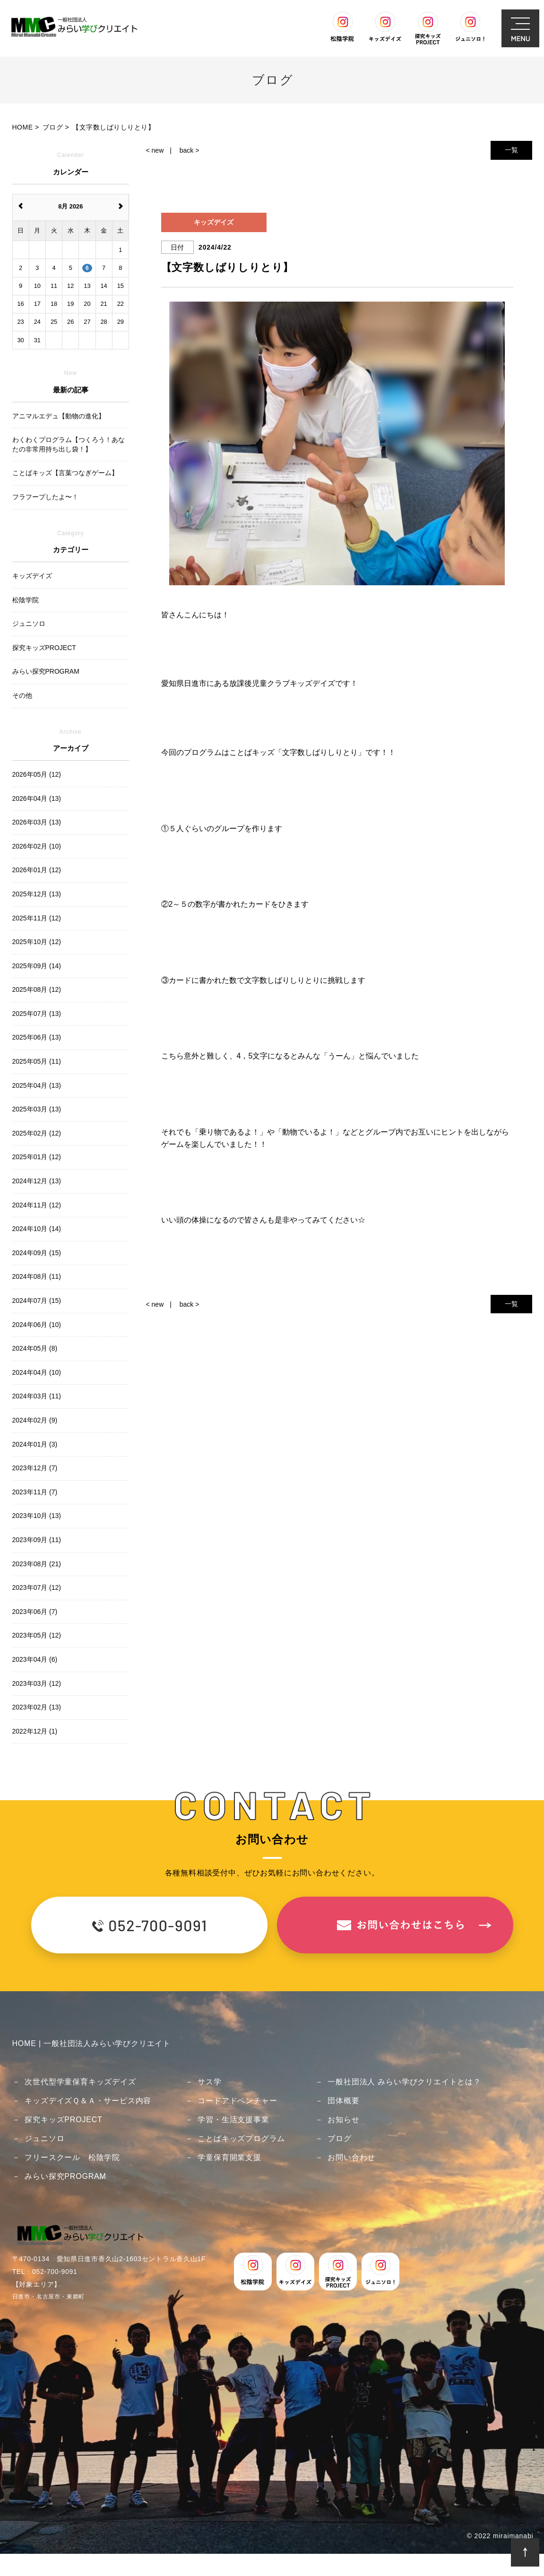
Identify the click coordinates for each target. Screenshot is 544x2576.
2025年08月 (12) (36, 989)
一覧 (511, 150)
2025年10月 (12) (36, 941)
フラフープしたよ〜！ (45, 497)
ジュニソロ (44, 2138)
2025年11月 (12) (36, 918)
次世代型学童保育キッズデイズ (80, 2082)
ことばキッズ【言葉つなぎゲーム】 (65, 473)
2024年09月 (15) (36, 1253)
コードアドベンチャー (237, 2101)
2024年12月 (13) (36, 1181)
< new (155, 150)
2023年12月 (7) (35, 1468)
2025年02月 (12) (36, 1133)
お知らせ (343, 2120)
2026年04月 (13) (36, 798)
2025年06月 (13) (36, 1037)
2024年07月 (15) (36, 1300)
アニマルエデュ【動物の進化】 (58, 416)
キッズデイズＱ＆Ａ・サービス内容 (88, 2101)
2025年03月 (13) (36, 1109)
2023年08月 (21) (36, 1564)
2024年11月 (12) (36, 1205)
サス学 (209, 2082)
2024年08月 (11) (36, 1276)
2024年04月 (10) (36, 1372)
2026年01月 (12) (36, 870)
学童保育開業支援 (229, 2157)
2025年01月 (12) (36, 1157)
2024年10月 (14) (36, 1228)
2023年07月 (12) (36, 1587)
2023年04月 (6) (35, 1659)
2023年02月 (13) (36, 1707)
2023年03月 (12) (36, 1683)
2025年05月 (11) (36, 1061)
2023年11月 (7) (35, 1492)
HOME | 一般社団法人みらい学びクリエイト (91, 2043)
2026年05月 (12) (36, 774)
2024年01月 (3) (35, 1444)
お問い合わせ (351, 2157)
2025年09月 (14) (36, 966)
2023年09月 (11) (36, 1540)
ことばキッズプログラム (241, 2138)
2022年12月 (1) (35, 1731)
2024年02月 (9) (35, 1420)
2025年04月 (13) (36, 1085)
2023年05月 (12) (36, 1635)
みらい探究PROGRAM (65, 2176)
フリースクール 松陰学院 (72, 2157)
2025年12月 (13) (36, 894)
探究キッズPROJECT (63, 2120)
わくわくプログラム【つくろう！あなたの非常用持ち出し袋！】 (68, 444)
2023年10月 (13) (36, 1515)
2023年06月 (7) (35, 1611)
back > (189, 150)
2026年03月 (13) (36, 822)
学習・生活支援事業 (233, 2120)
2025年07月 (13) (36, 1013)
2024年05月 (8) (35, 1348)
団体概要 (343, 2101)
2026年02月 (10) (36, 846)
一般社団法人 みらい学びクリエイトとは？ (404, 2082)
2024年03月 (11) (36, 1396)
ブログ (339, 2138)
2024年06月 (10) (36, 1324)
